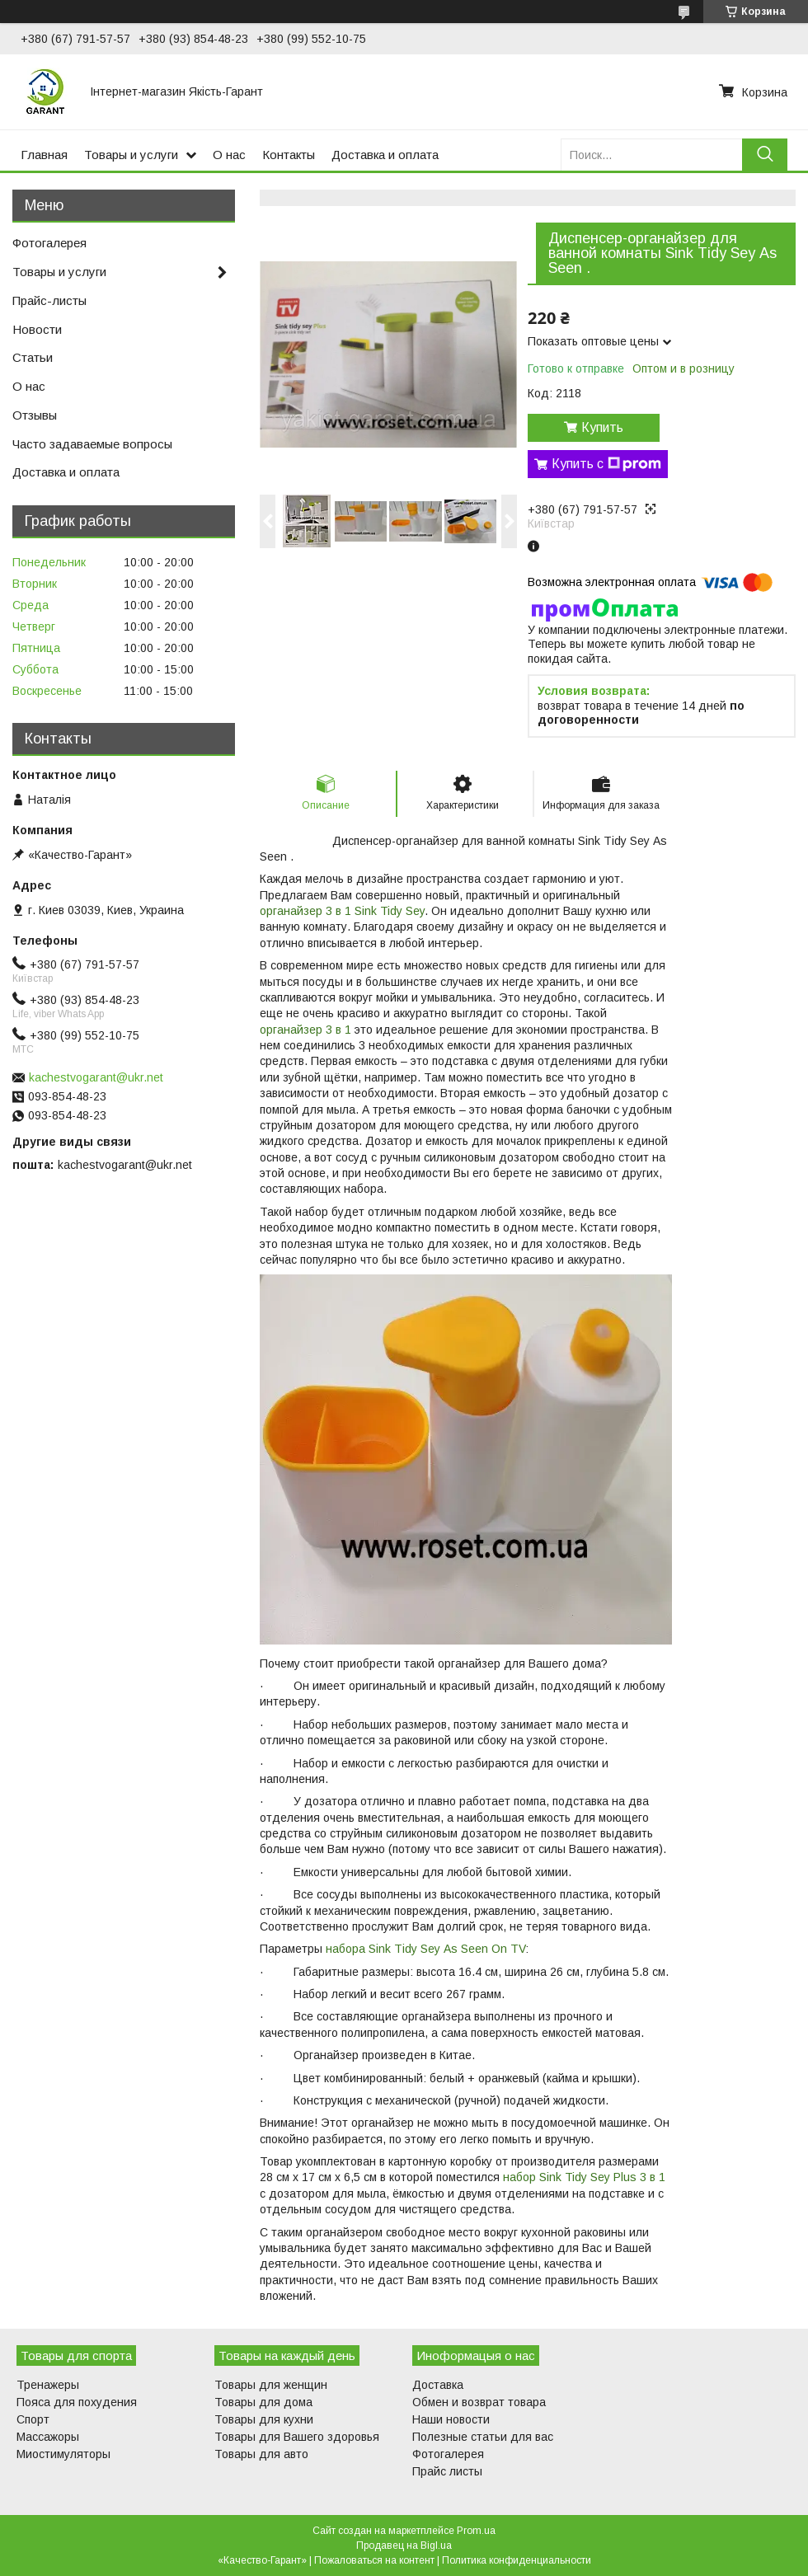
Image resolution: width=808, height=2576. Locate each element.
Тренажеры (47, 2384)
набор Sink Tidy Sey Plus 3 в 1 (582, 2177)
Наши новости (451, 2419)
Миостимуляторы (63, 2454)
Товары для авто (261, 2454)
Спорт (32, 2419)
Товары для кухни (263, 2419)
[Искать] (764, 154)
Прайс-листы (49, 300)
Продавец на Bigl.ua (404, 2545)
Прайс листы (447, 2471)
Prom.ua (476, 2530)
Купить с (606, 464)
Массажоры (47, 2436)
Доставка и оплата (385, 155)
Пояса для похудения (76, 2402)
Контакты (288, 155)
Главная (44, 155)
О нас (229, 155)
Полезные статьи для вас (482, 2436)
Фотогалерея (49, 243)
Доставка (437, 2384)
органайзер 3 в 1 (305, 1029)
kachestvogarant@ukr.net (96, 1077)
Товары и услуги (131, 155)
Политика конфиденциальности (516, 2560)
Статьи (32, 357)
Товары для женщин (270, 2384)
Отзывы (34, 415)
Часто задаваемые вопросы (92, 444)
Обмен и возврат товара (479, 2402)
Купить (602, 427)
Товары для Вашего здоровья (296, 2436)
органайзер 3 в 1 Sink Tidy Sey (342, 910)
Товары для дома (263, 2402)
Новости (37, 329)
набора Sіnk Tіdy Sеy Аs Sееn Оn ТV (425, 1948)
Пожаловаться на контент (374, 2560)
